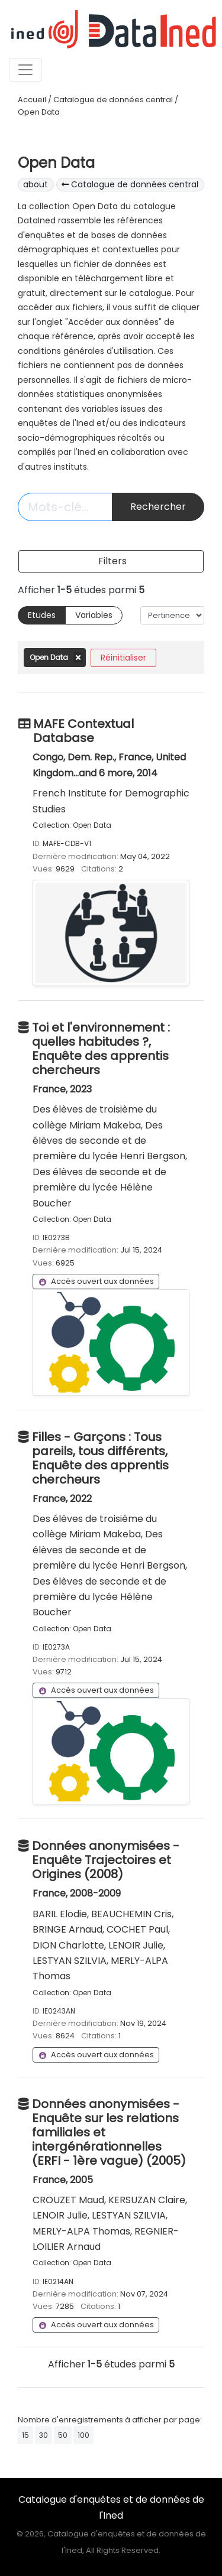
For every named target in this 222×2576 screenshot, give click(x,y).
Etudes (42, 615)
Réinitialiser (123, 657)
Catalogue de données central (113, 100)
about (35, 184)
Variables (93, 615)
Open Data (39, 112)
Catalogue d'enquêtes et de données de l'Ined (111, 2507)
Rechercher (158, 506)
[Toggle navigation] (25, 70)
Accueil (32, 100)
